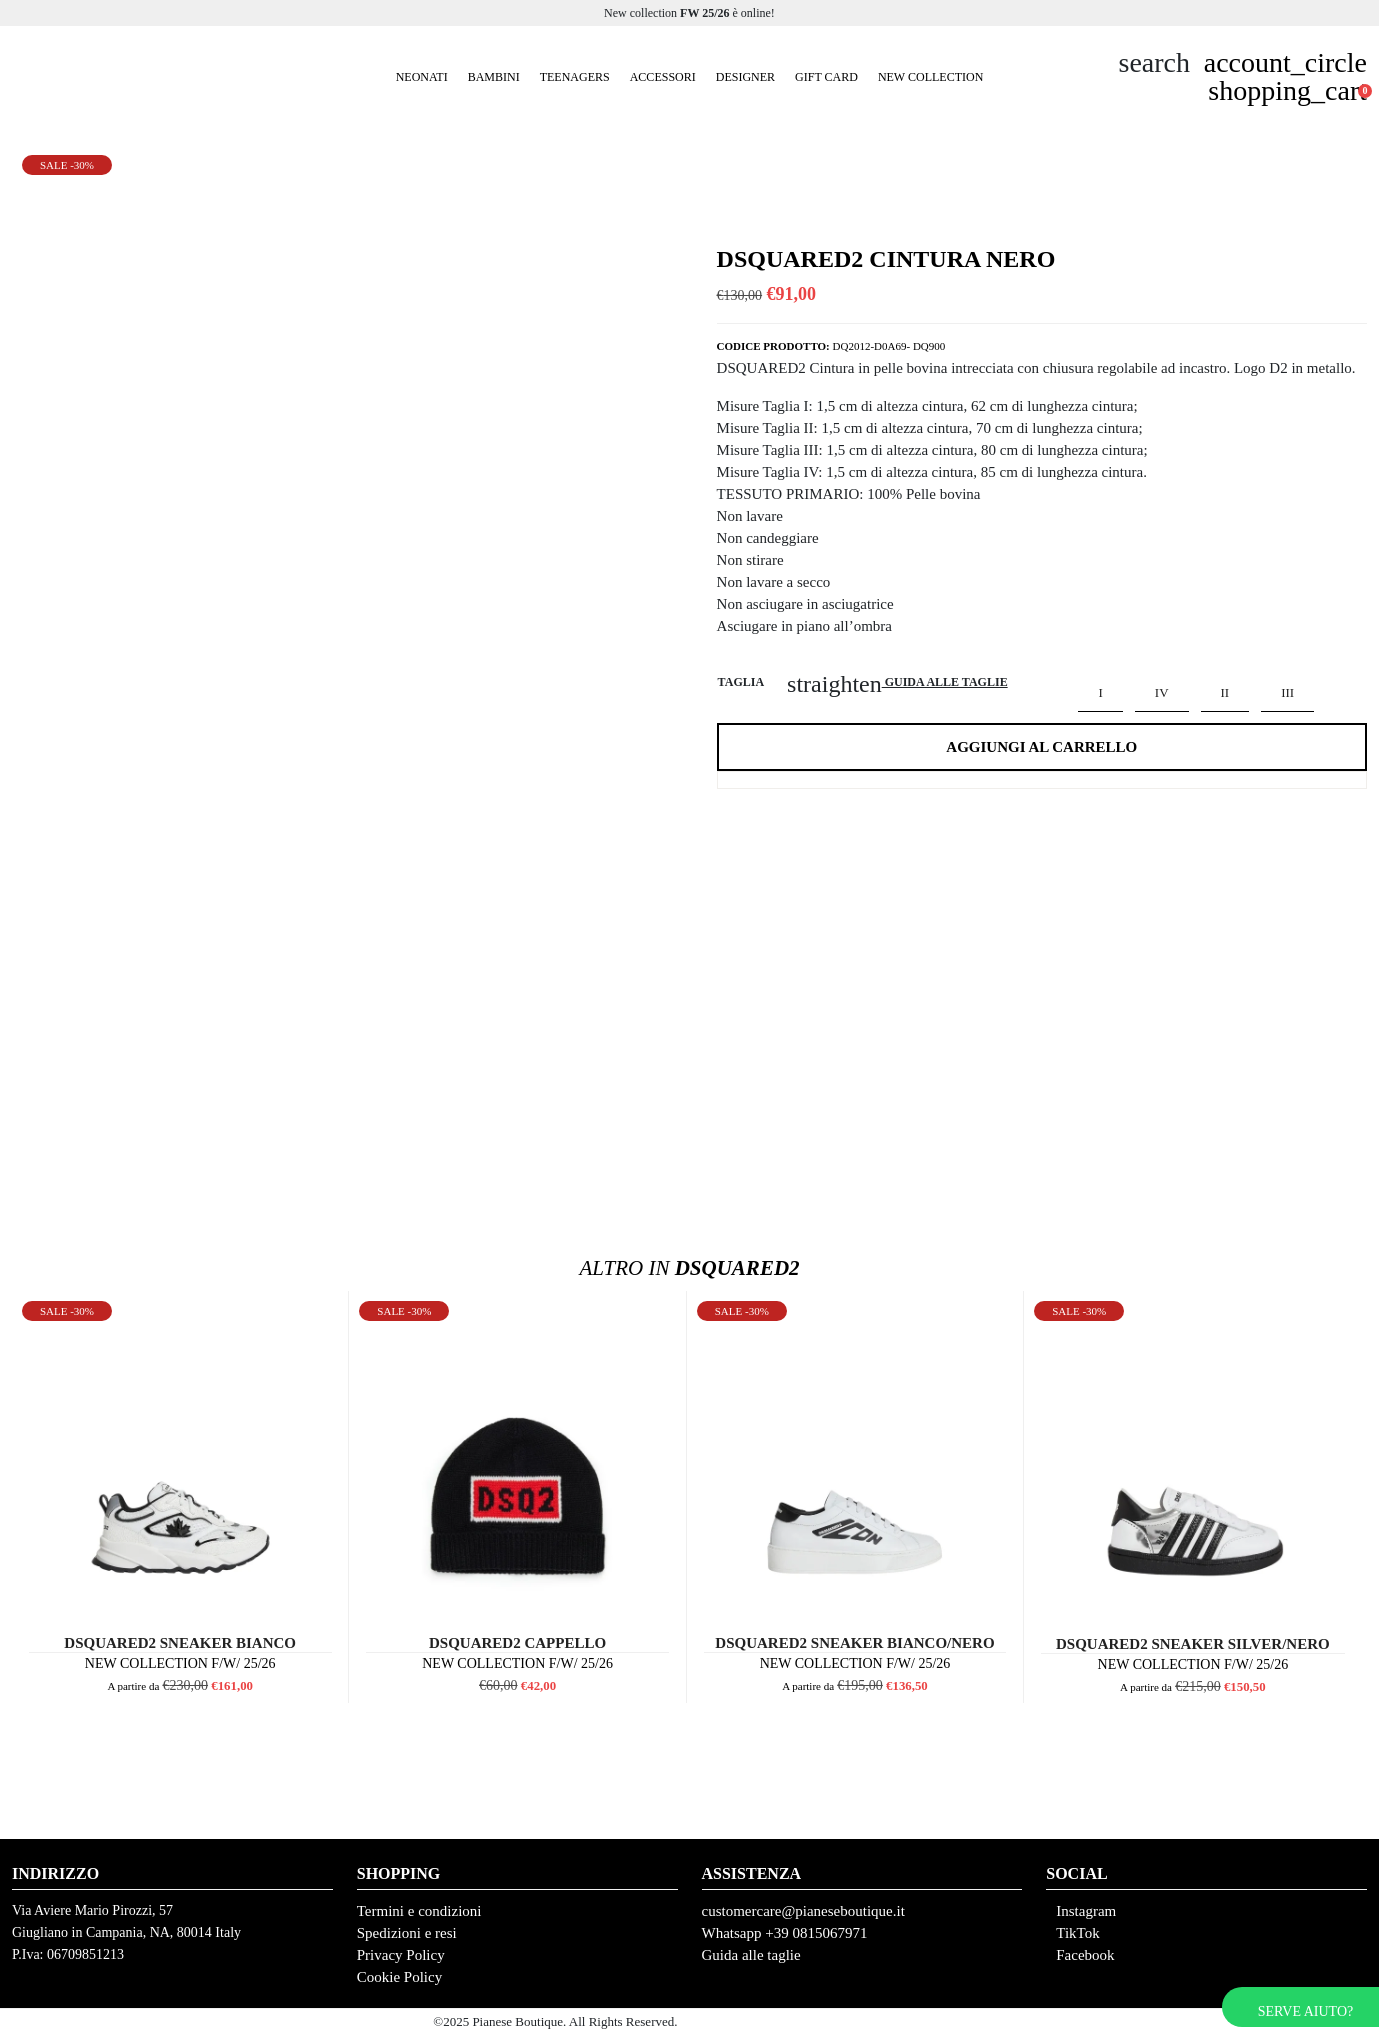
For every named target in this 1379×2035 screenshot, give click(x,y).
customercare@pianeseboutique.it (803, 1911)
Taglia (741, 682)
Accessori (663, 77)
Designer (745, 77)
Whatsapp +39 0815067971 (785, 1933)
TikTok (1077, 1933)
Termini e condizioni (419, 1911)
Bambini (494, 77)
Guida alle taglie (751, 1955)
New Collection (930, 77)
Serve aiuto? (1305, 2011)
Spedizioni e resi (407, 1933)
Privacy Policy (401, 1955)
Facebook (1085, 1955)
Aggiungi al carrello (1041, 747)
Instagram (1086, 1911)
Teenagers (575, 77)
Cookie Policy (399, 1977)
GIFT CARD (826, 77)
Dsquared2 (689, 1268)
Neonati (422, 77)
